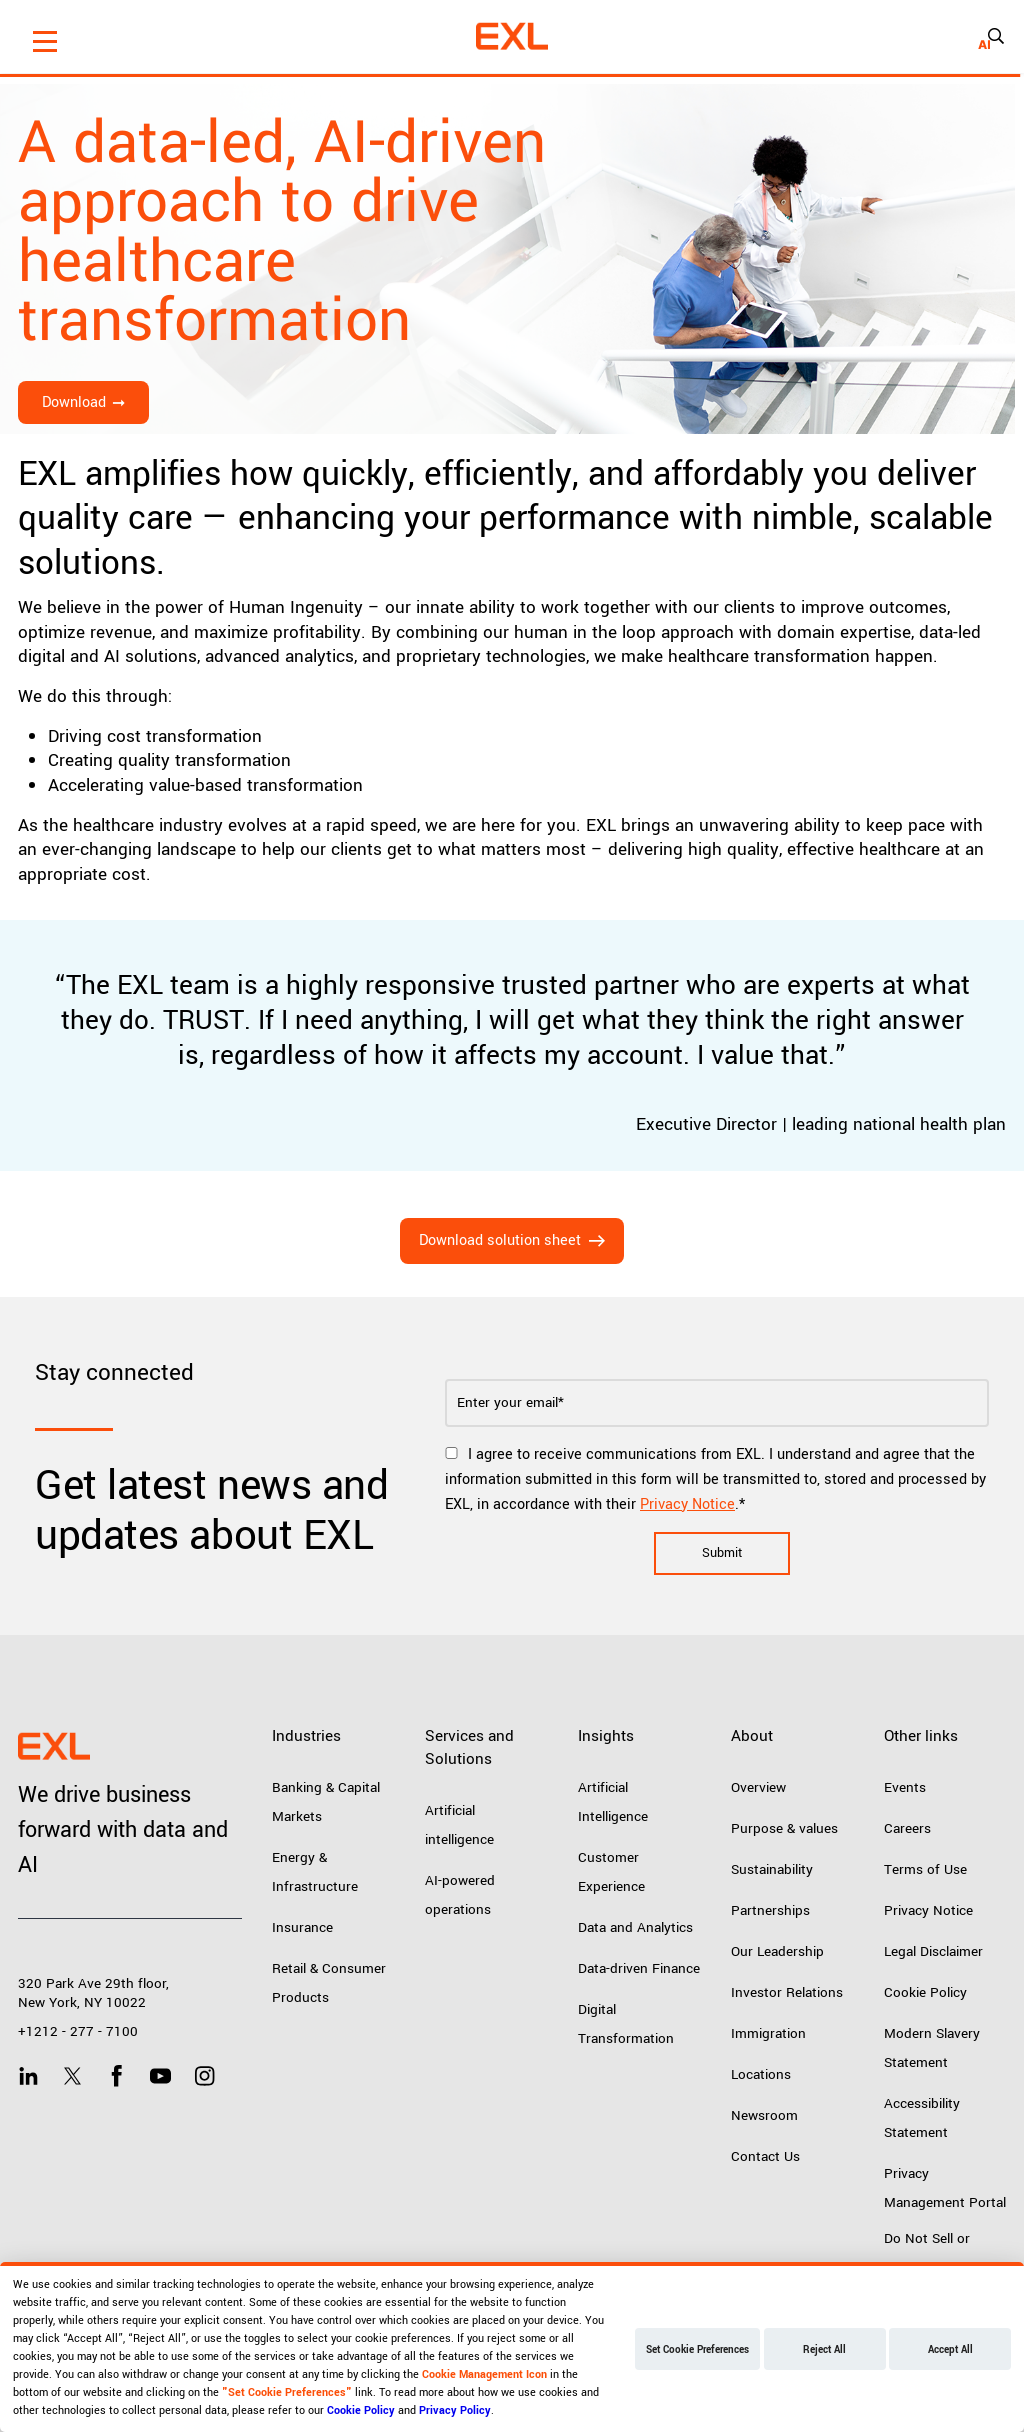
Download (74, 402)
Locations (761, 2074)
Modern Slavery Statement (932, 2048)
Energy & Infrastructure (315, 1872)
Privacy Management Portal (945, 2188)
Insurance (302, 1927)
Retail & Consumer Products (329, 1983)
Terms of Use (925, 1869)
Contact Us (765, 2156)
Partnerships (770, 1910)
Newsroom (764, 2115)
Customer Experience (611, 1872)
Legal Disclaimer (933, 1951)
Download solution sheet (500, 1240)
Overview (758, 1787)
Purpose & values (784, 1828)
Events (905, 1787)
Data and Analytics (635, 1927)
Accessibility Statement (922, 2118)
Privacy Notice (687, 1504)
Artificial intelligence (459, 1825)
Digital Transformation (626, 2024)
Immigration (768, 2033)
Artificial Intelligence (613, 1802)
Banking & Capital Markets (326, 1802)
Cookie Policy (925, 1992)
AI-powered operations (460, 1895)
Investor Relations (787, 1992)
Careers (907, 1828)
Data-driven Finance (639, 1968)
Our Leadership (777, 1951)
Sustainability (772, 1869)
